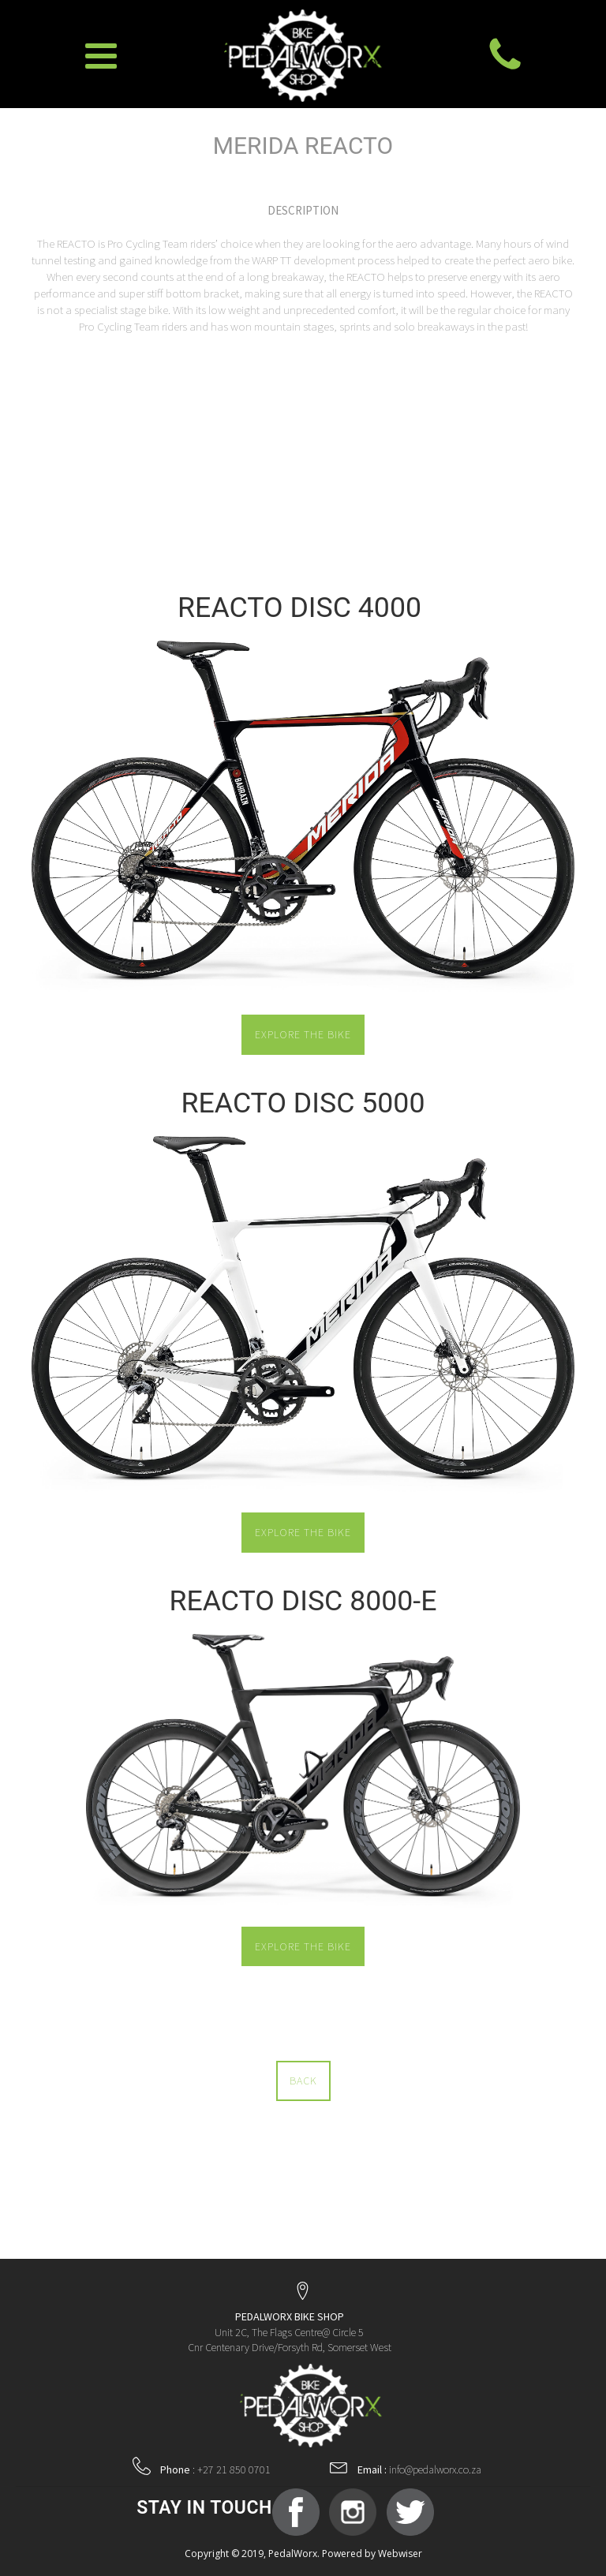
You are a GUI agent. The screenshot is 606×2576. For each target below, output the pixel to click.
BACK (303, 2080)
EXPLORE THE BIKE (303, 1034)
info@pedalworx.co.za (419, 2469)
